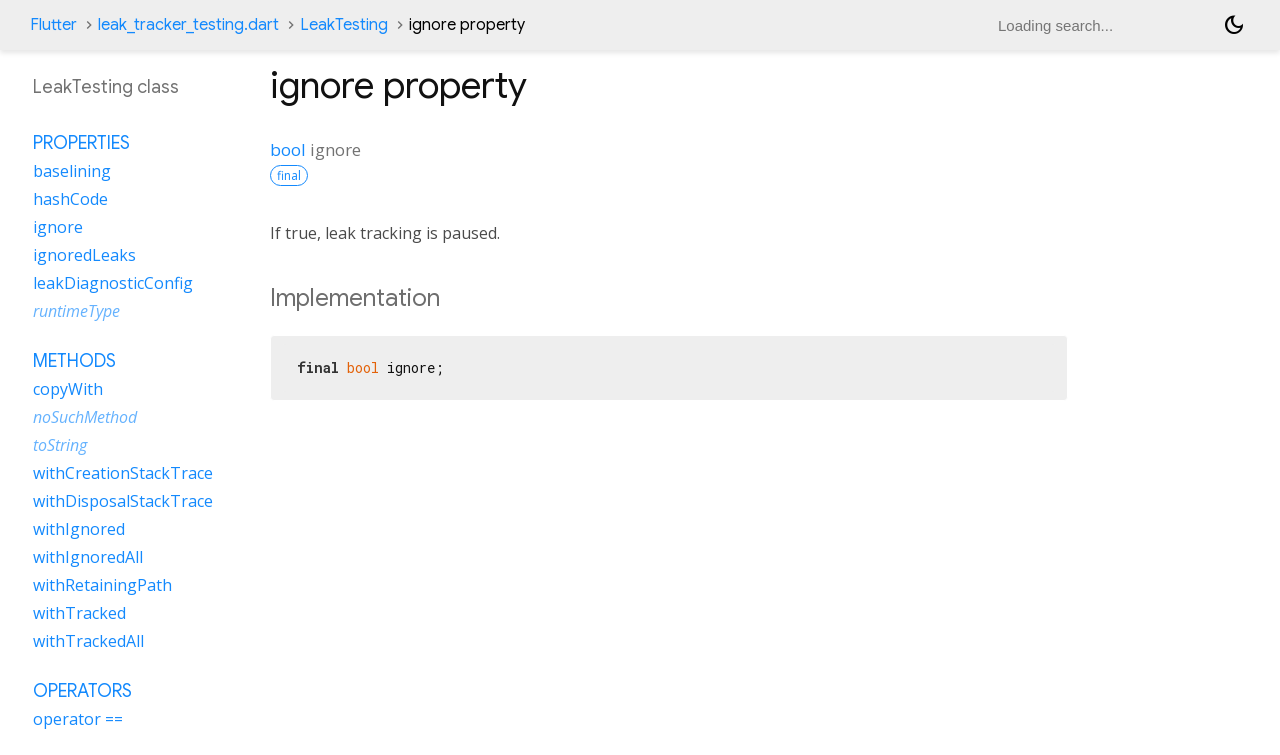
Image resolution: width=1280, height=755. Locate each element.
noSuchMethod (85, 417)
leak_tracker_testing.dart (188, 25)
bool (288, 149)
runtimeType (76, 311)
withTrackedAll (88, 641)
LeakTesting (344, 25)
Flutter (53, 25)
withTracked (79, 613)
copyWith (68, 389)
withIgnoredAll (88, 557)
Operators (82, 691)
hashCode (70, 199)
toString (60, 445)
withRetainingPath (102, 585)
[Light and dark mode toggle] (1234, 25)
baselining (72, 171)
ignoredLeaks (84, 255)
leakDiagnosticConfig (113, 283)
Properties (81, 143)
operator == (78, 719)
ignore (58, 227)
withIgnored (79, 529)
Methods (74, 361)
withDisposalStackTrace (123, 501)
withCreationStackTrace (123, 473)
